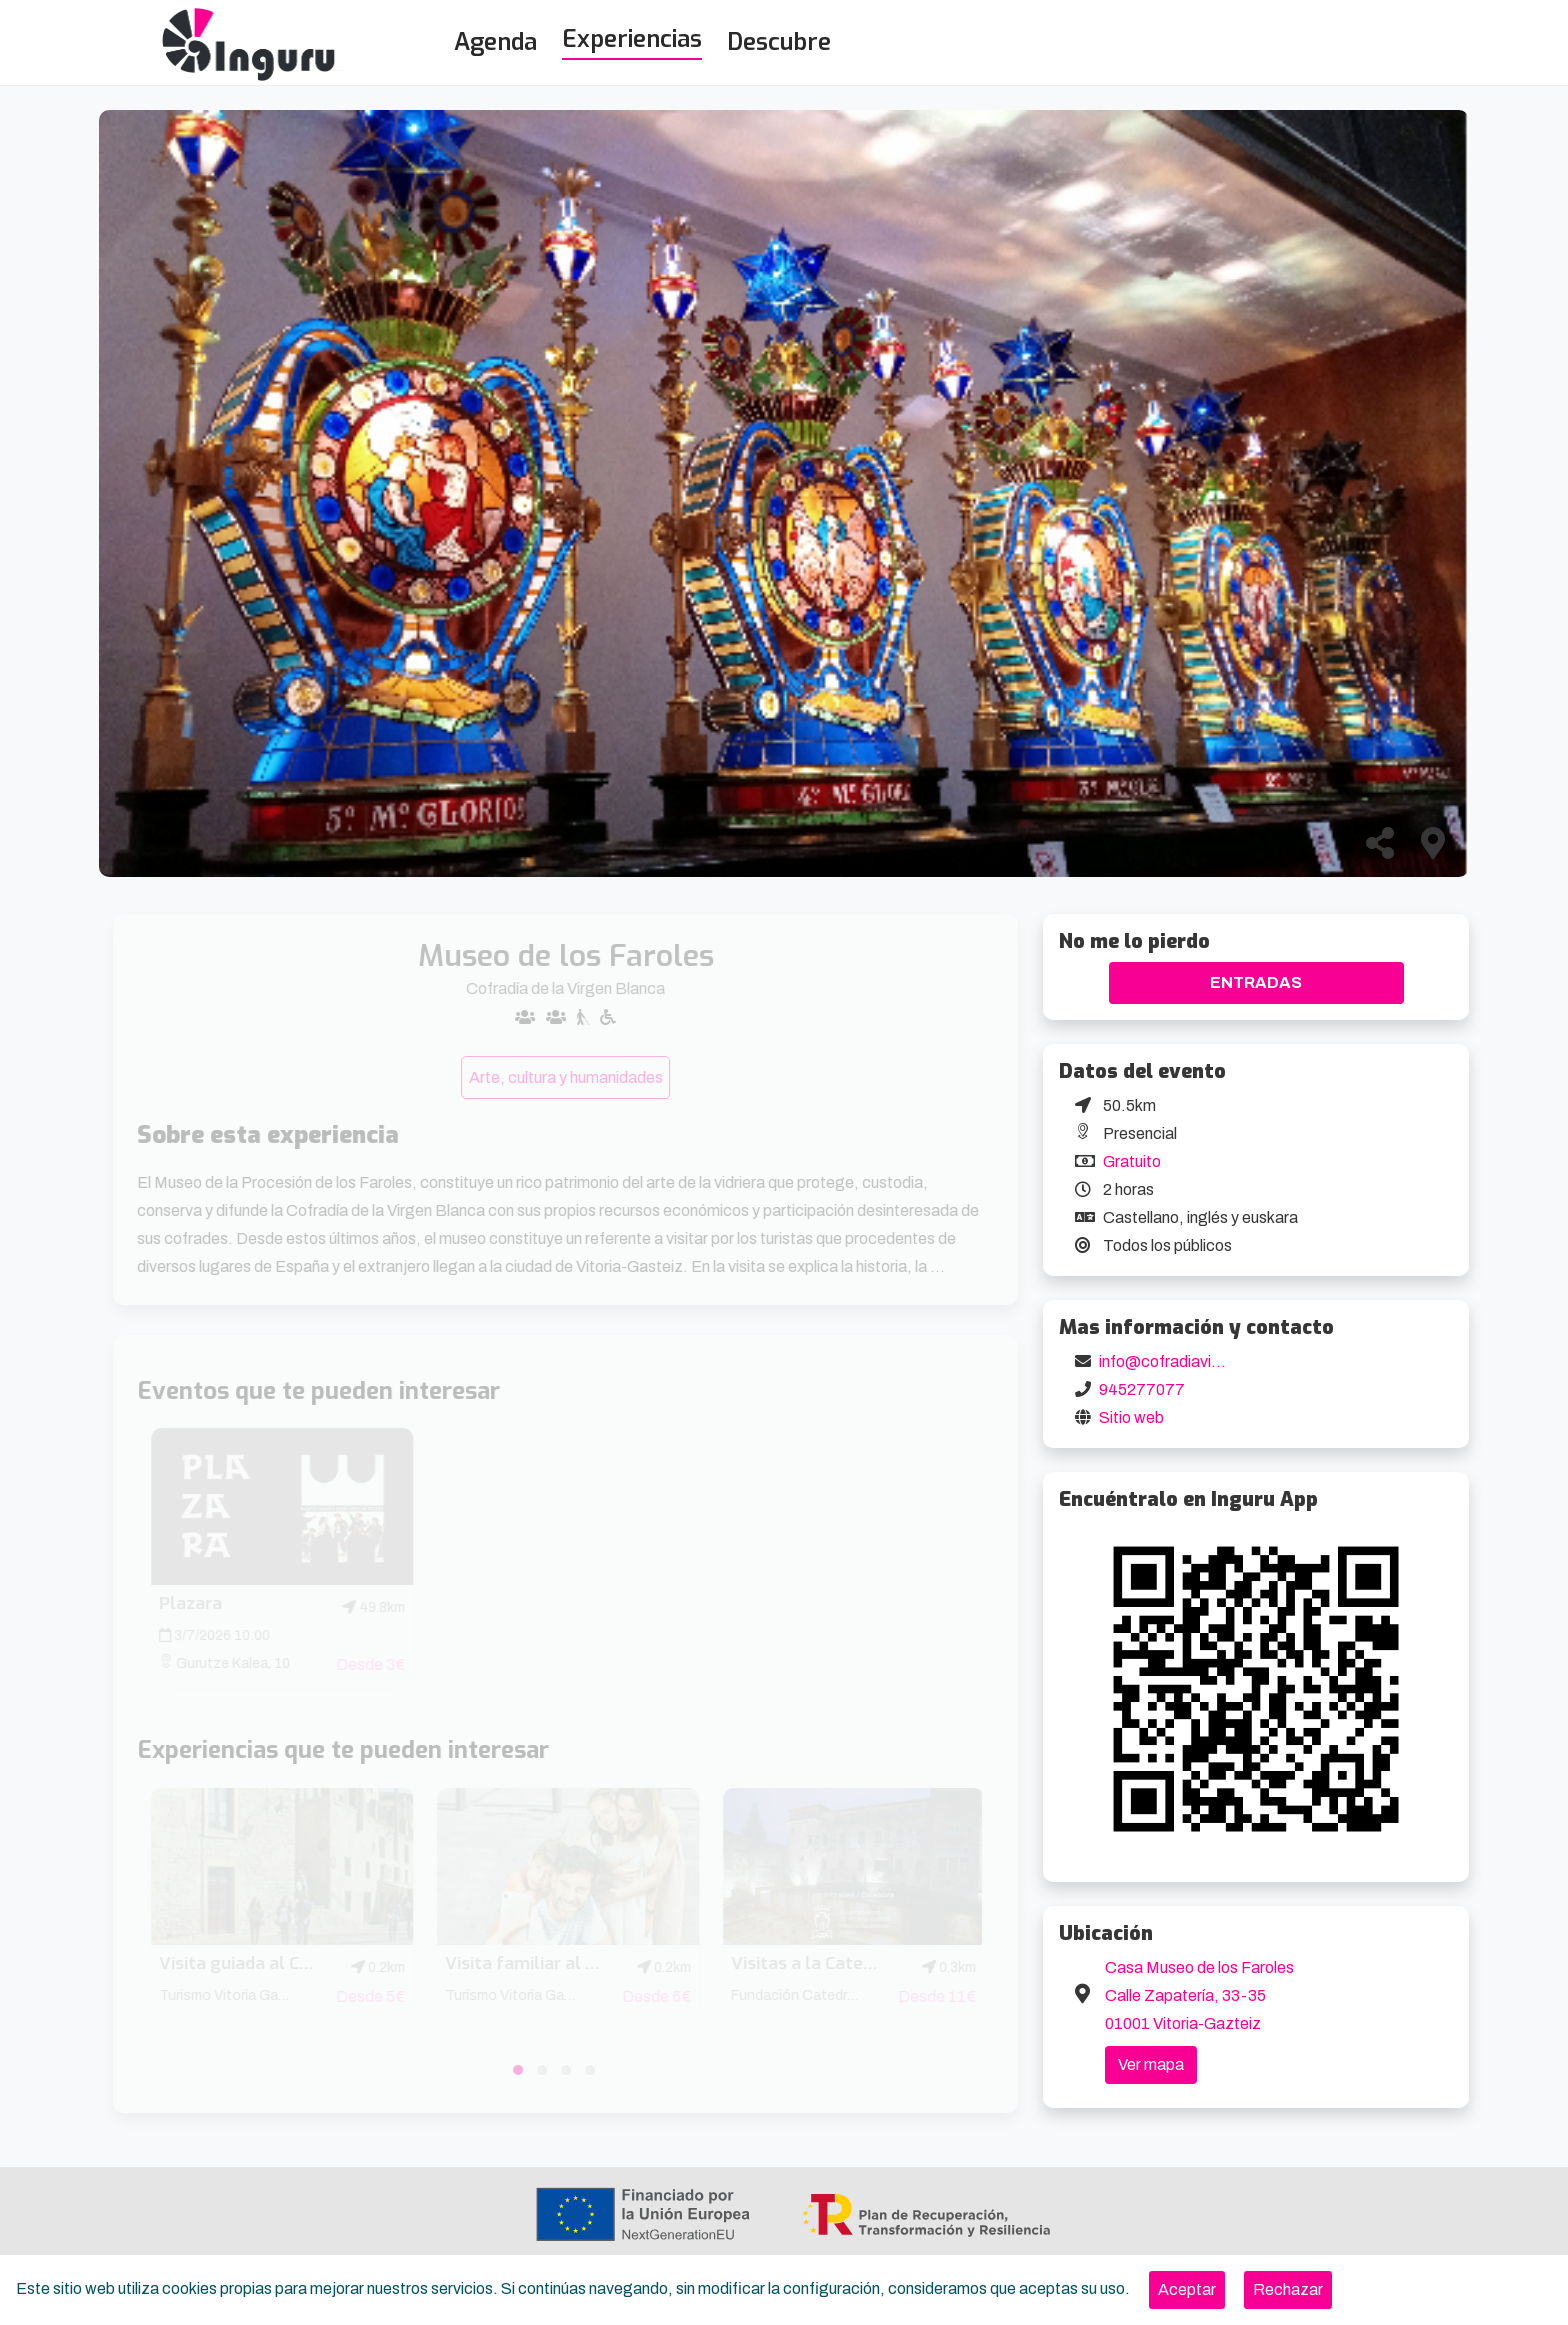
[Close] (1187, 2290)
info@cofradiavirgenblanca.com (1212, 1361)
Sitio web (1131, 1417)
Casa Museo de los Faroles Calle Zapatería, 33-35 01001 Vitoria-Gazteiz (1199, 1995)
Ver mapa (1151, 2064)
